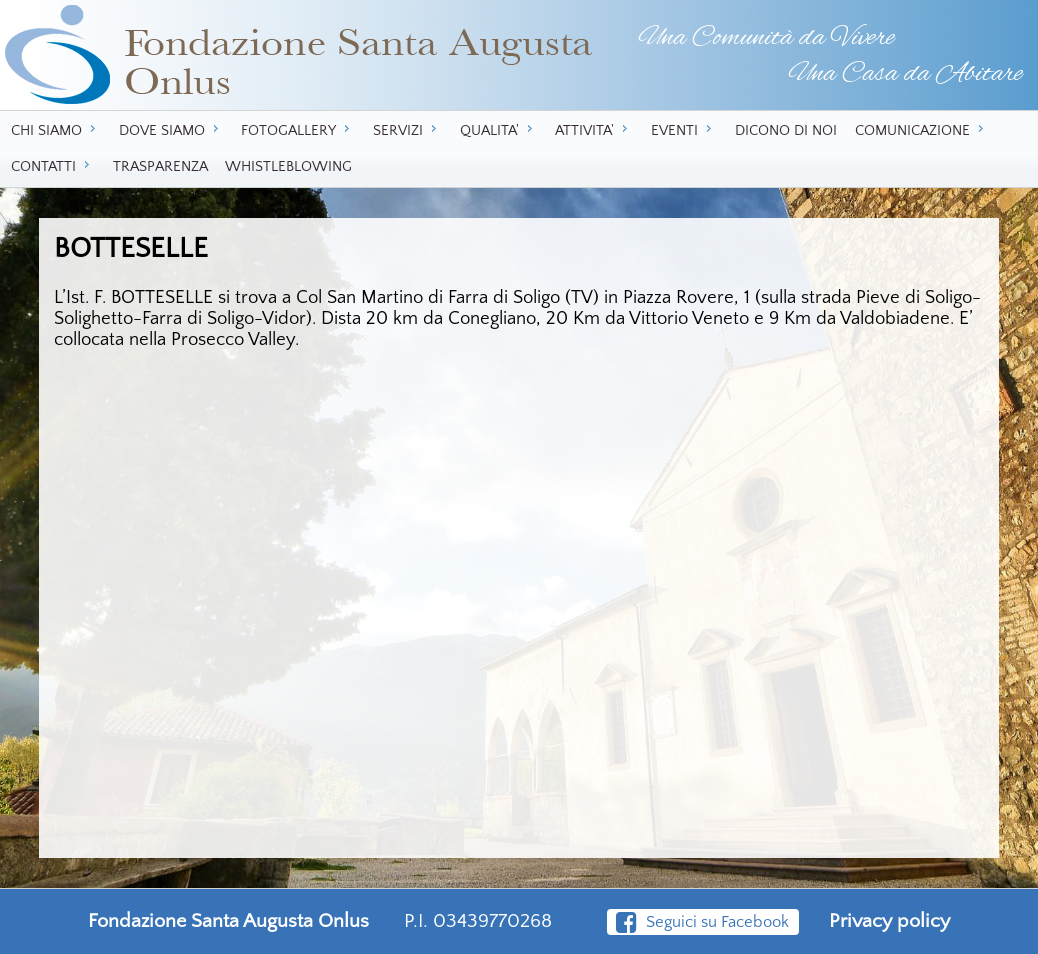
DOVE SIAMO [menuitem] (171, 130)
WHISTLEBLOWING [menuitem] (288, 167)
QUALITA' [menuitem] (499, 130)
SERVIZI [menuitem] (407, 130)
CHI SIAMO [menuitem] (56, 130)
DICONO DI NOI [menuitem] (786, 131)
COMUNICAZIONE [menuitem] (922, 130)
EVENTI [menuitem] (684, 130)
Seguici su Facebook (702, 922)
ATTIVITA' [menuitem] (594, 130)
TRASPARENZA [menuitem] (160, 167)
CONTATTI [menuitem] (53, 166)
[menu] (519, 149)
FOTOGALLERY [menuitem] (298, 130)
